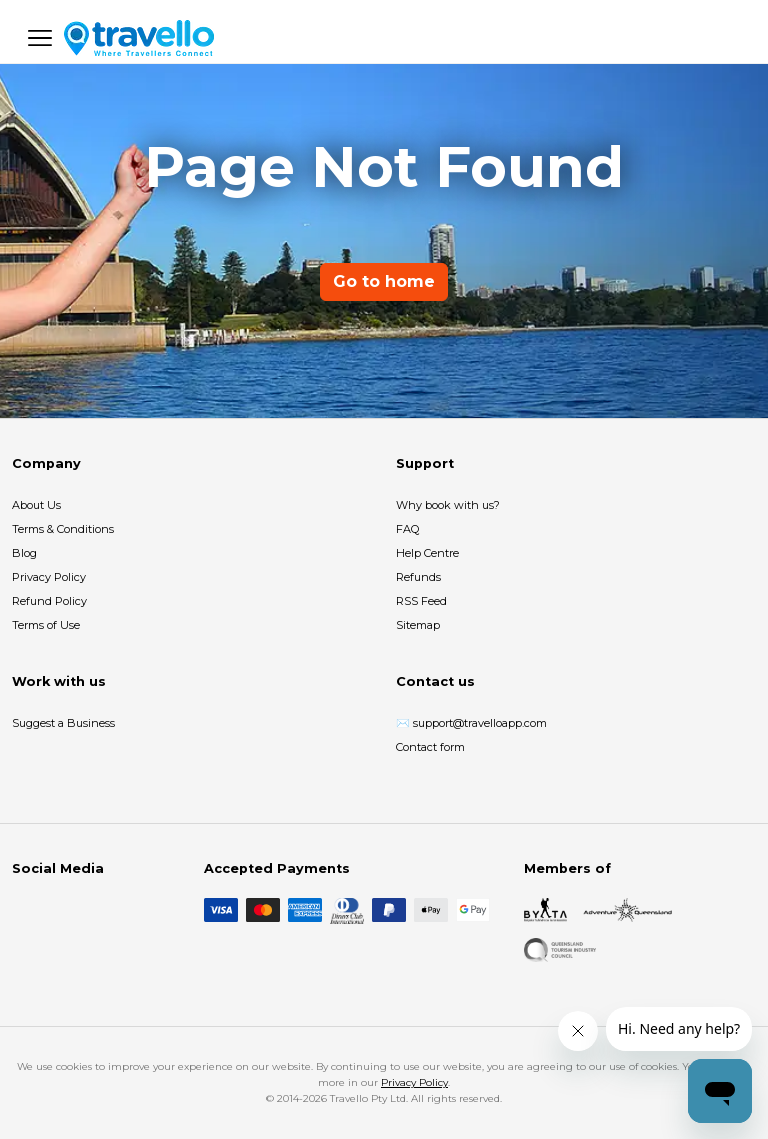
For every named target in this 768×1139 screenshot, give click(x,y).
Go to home (384, 281)
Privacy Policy (49, 577)
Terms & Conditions (63, 529)
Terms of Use (46, 625)
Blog (24, 553)
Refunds (418, 577)
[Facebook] (24, 910)
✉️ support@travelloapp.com (471, 723)
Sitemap (418, 625)
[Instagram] (56, 910)
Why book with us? (448, 505)
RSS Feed (421, 601)
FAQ (407, 529)
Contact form (430, 747)
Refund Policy (49, 601)
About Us (36, 505)
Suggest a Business (63, 723)
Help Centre (427, 553)
